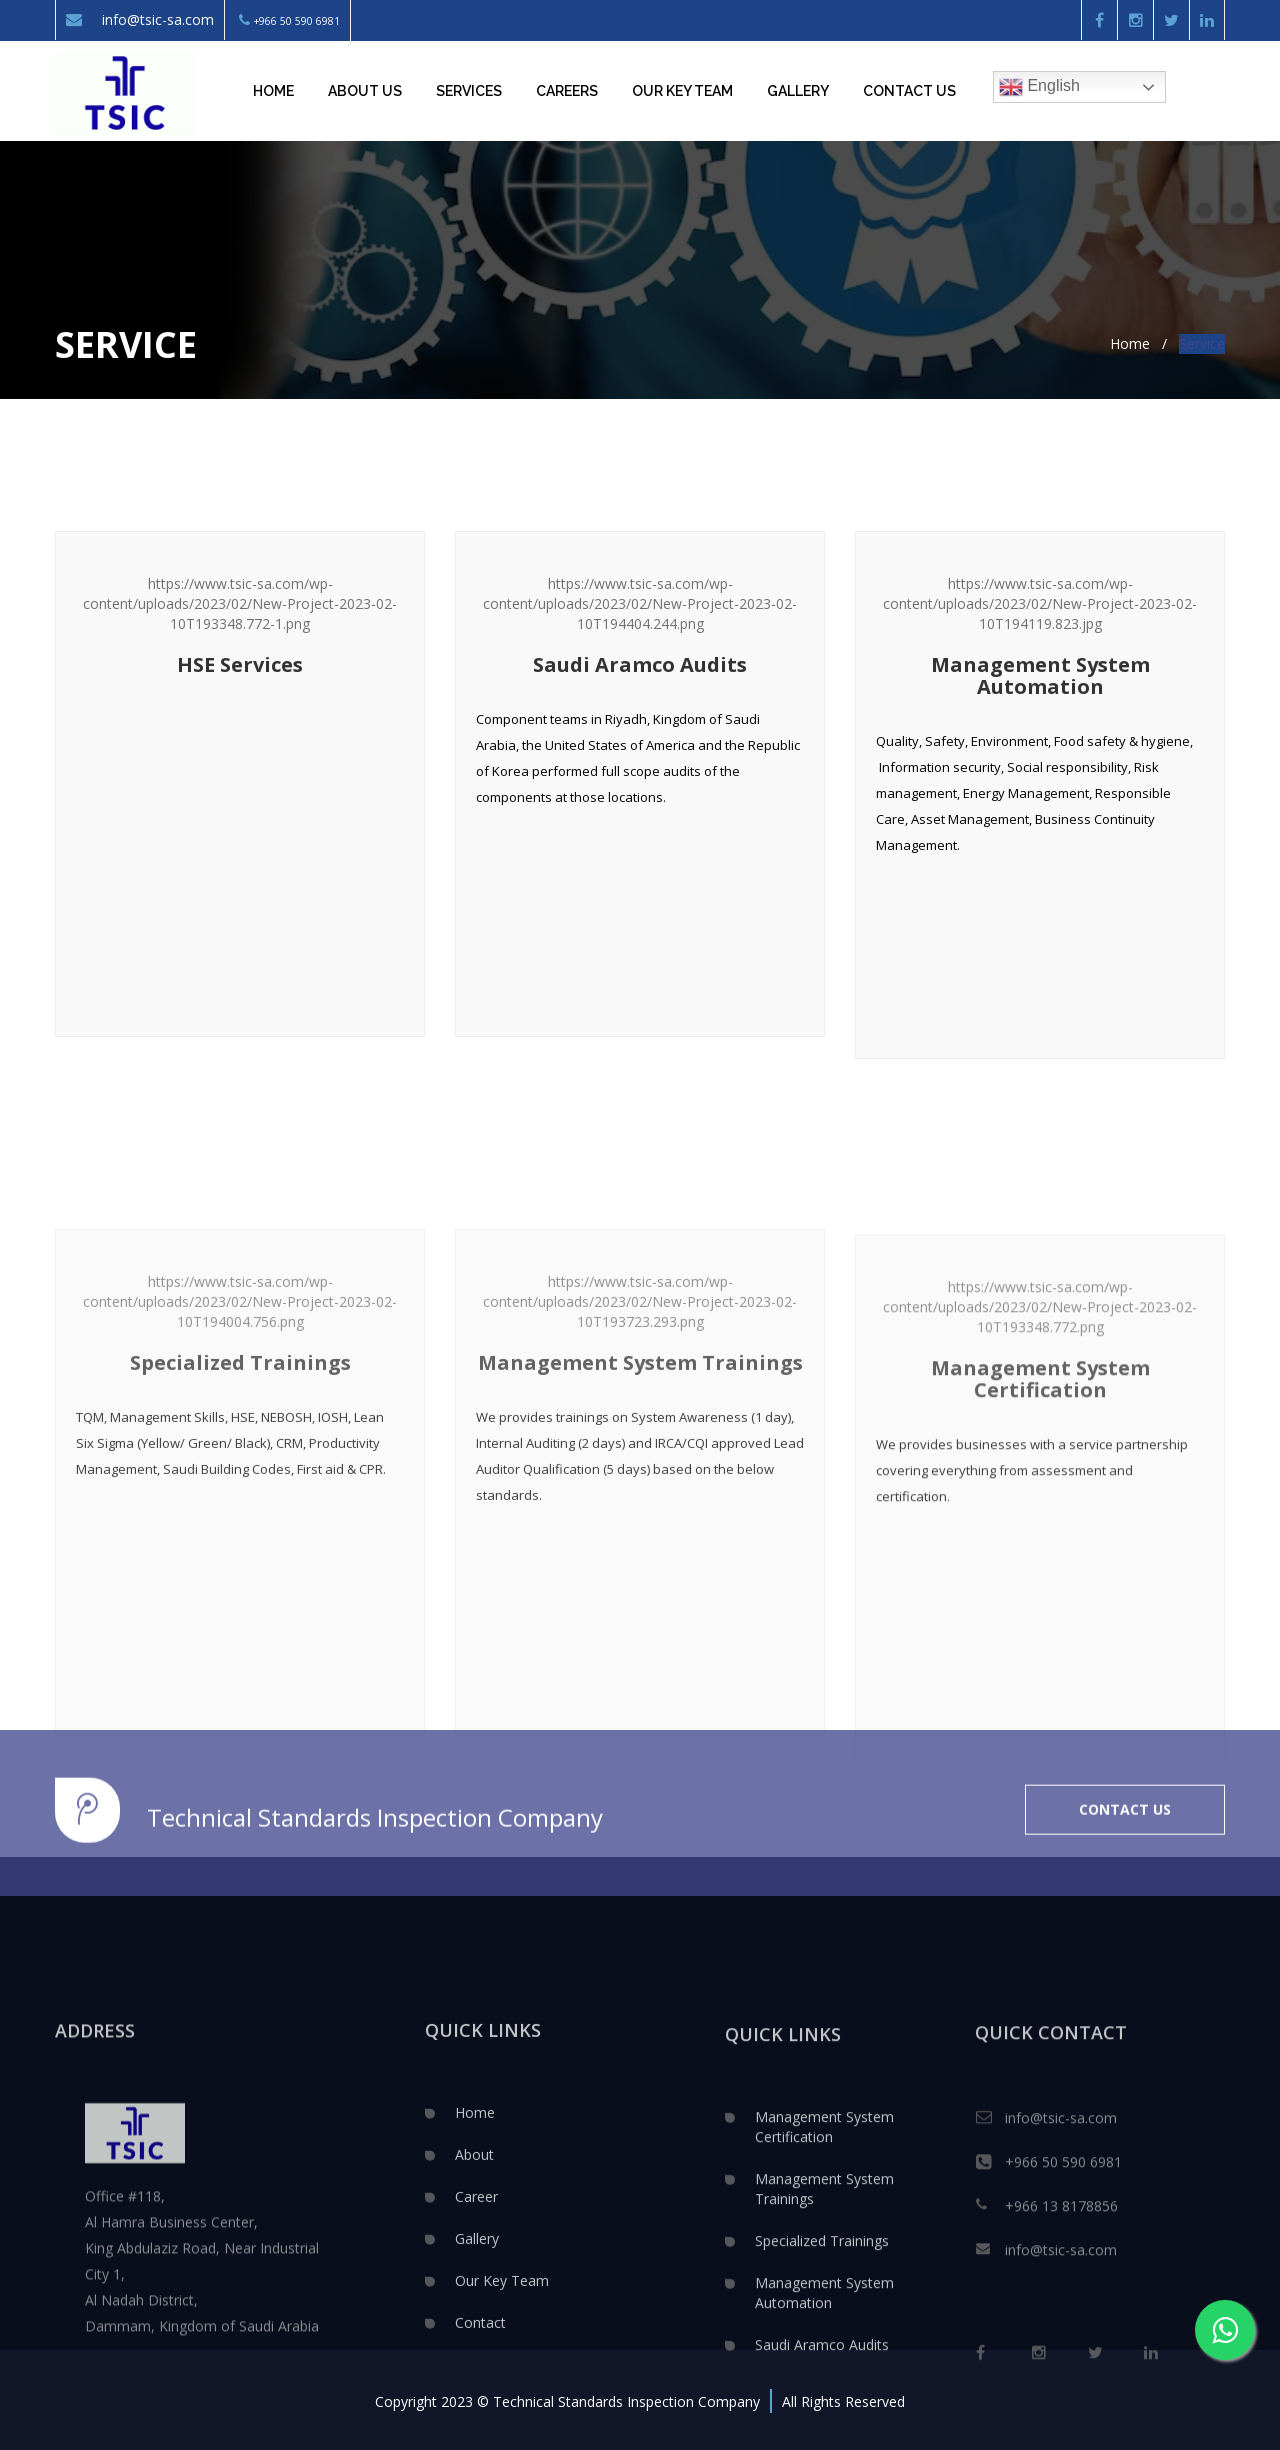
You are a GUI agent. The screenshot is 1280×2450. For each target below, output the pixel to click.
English (1039, 87)
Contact (480, 2417)
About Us (365, 91)
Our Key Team (502, 2375)
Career (476, 2291)
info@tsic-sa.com (140, 19)
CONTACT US (1125, 1856)
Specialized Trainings (822, 2341)
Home (273, 91)
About (474, 2249)
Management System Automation (824, 2393)
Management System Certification (824, 2227)
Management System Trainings (824, 2289)
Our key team (682, 91)
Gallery (798, 91)
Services (469, 91)
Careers (567, 91)
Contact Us (909, 91)
